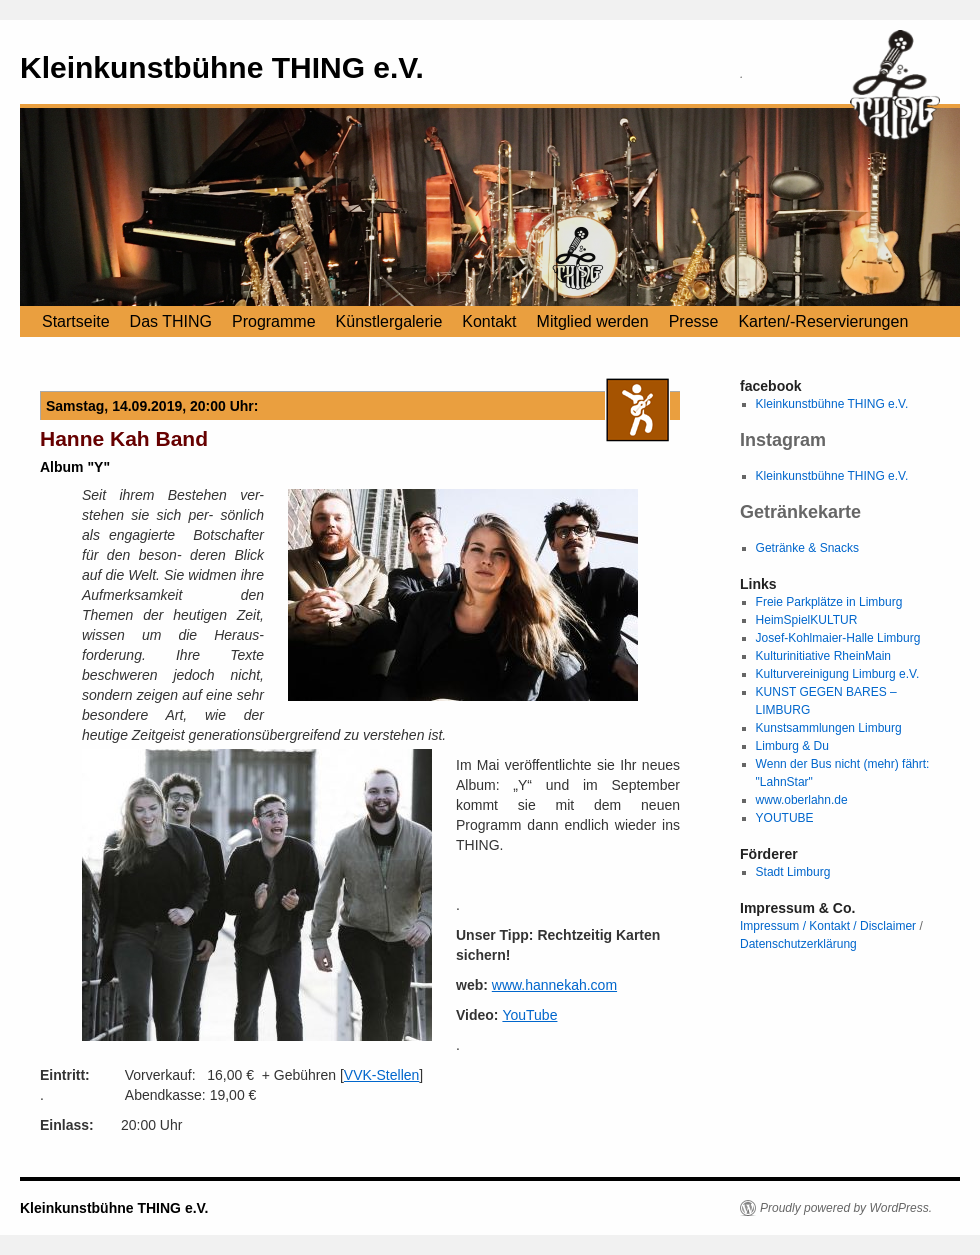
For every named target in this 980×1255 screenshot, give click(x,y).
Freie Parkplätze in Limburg (829, 602)
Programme (274, 321)
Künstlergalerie (389, 321)
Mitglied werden (593, 321)
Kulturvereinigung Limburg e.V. (838, 674)
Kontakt (489, 321)
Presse (694, 321)
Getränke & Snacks (807, 548)
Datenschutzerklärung (798, 944)
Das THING (171, 321)
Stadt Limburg (793, 872)
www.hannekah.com (554, 985)
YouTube (529, 1015)
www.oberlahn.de (802, 800)
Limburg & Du (792, 746)
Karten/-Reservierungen (823, 321)
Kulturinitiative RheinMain (823, 656)
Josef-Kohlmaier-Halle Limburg (838, 638)
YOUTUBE (785, 818)
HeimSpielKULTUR (807, 620)
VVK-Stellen (381, 1075)
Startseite (76, 321)
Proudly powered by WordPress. (846, 1208)
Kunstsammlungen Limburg (829, 728)
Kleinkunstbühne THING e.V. (222, 67)
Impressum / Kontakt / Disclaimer (828, 926)
